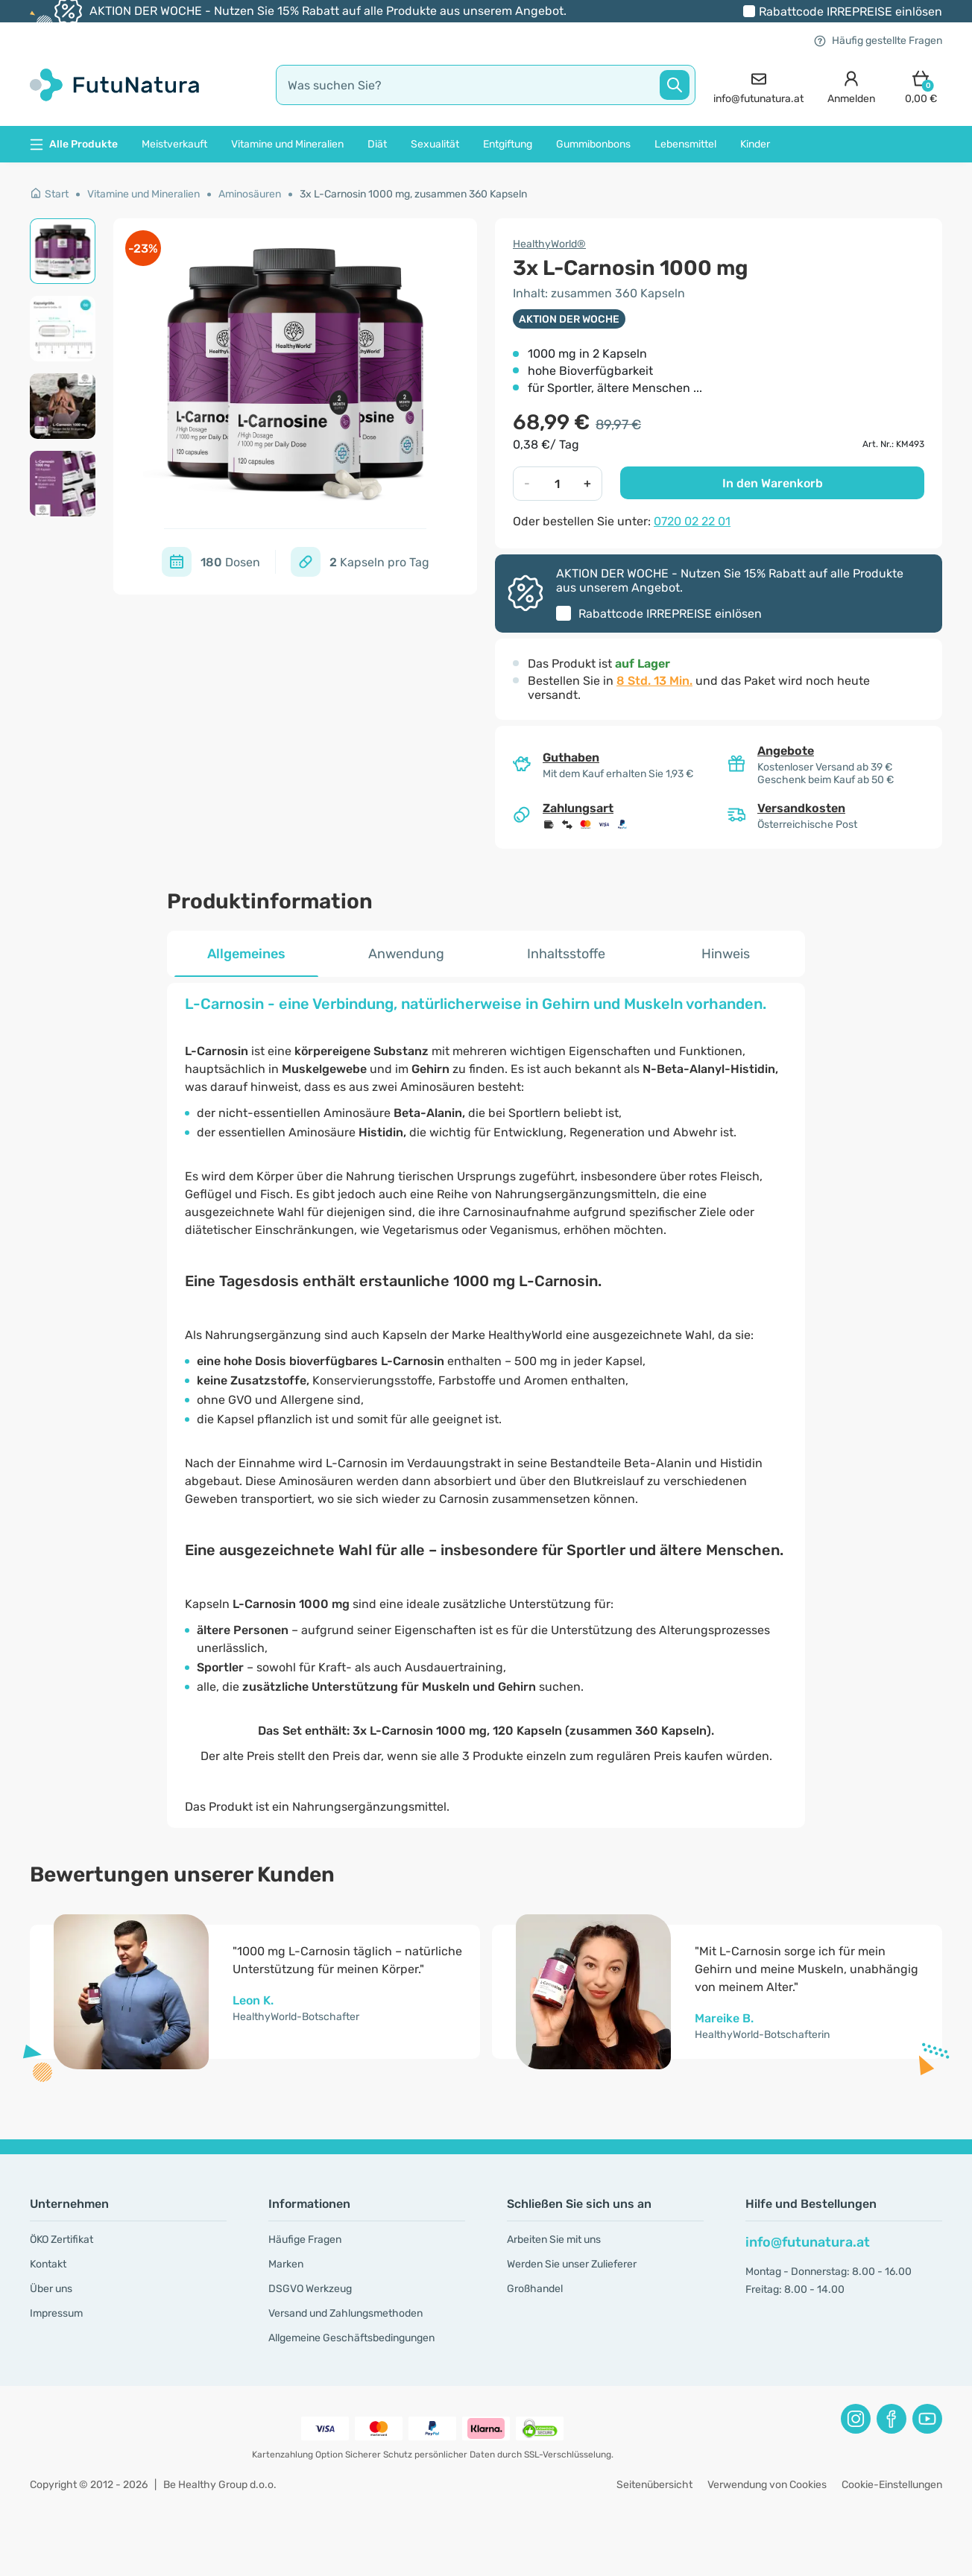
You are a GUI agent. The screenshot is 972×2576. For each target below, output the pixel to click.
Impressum (56, 2313)
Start (49, 194)
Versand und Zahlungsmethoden (345, 2313)
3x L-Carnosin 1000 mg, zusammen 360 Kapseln (413, 194)
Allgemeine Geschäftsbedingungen (351, 2338)
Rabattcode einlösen (850, 11)
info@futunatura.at (807, 2242)
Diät (377, 144)
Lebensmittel (685, 144)
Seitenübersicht (654, 2484)
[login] (851, 85)
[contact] (758, 85)
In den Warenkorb (772, 483)
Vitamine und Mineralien (287, 144)
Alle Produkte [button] (74, 144)
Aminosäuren (249, 194)
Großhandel (535, 2288)
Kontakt (48, 2264)
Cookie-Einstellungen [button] (892, 2484)
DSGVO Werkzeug (310, 2288)
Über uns (51, 2288)
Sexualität (435, 144)
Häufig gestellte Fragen (878, 40)
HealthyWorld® (549, 244)
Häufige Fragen (304, 2239)
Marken (285, 2264)
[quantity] (557, 483)
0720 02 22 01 (692, 521)
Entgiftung (507, 144)
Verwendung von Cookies (767, 2484)
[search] (485, 85)
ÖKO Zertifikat (61, 2239)
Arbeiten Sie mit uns (554, 2239)
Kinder (755, 144)
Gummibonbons (593, 144)
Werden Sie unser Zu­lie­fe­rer (572, 2264)
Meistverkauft (174, 144)
